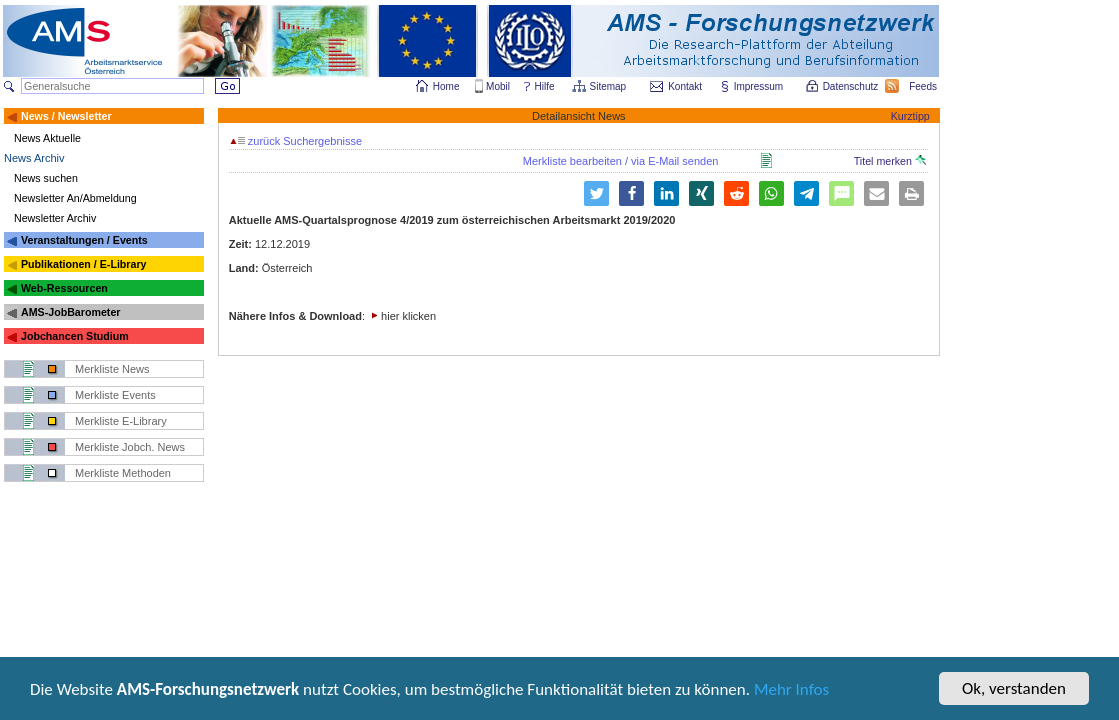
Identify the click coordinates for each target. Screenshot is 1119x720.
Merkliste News (112, 369)
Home (446, 86)
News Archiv (34, 158)
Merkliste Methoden (123, 473)
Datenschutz (852, 86)
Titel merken (890, 161)
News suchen (46, 178)
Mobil (498, 86)
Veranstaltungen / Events (84, 240)
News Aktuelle (47, 138)
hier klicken (408, 316)
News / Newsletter (66, 116)
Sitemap (609, 86)
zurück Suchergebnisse (296, 141)
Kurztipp (910, 116)
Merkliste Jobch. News (130, 447)
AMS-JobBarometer (70, 312)
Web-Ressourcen (64, 288)
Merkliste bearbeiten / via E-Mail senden (621, 161)
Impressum (759, 86)
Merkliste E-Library (121, 421)
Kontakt (685, 86)
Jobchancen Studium (75, 336)
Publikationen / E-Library (84, 264)
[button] (596, 193)
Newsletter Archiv (55, 218)
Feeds (924, 86)
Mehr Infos (791, 690)
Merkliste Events (115, 395)
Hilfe (545, 86)
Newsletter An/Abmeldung (75, 198)
